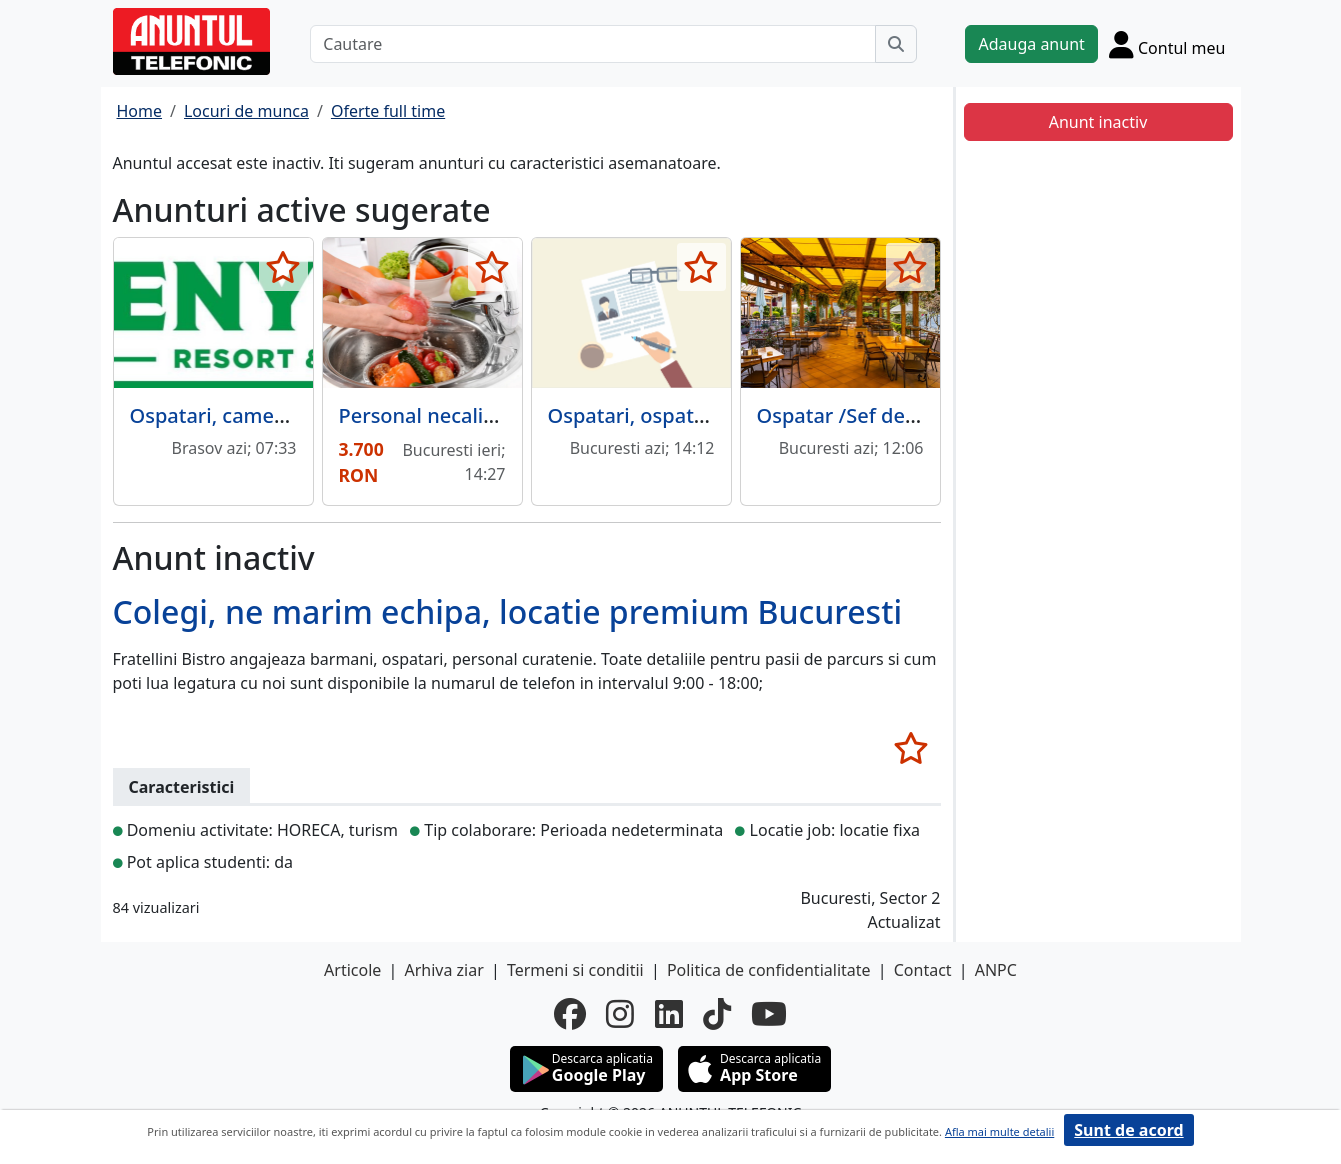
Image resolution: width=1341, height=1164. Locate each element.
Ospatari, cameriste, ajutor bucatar (297, 415)
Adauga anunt (1031, 44)
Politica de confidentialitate (769, 970)
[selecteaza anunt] (283, 267)
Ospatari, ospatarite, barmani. (691, 415)
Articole (352, 970)
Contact (923, 970)
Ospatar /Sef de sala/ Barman (897, 415)
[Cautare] (593, 44)
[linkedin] (669, 1014)
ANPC (996, 970)
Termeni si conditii (575, 970)
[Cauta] (896, 44)
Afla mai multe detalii (999, 1131)
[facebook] (570, 1014)
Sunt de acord (1128, 1130)
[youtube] (769, 1014)
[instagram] (620, 1014)
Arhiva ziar (443, 970)
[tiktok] (717, 1014)
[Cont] (1167, 44)
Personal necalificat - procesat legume (520, 415)
